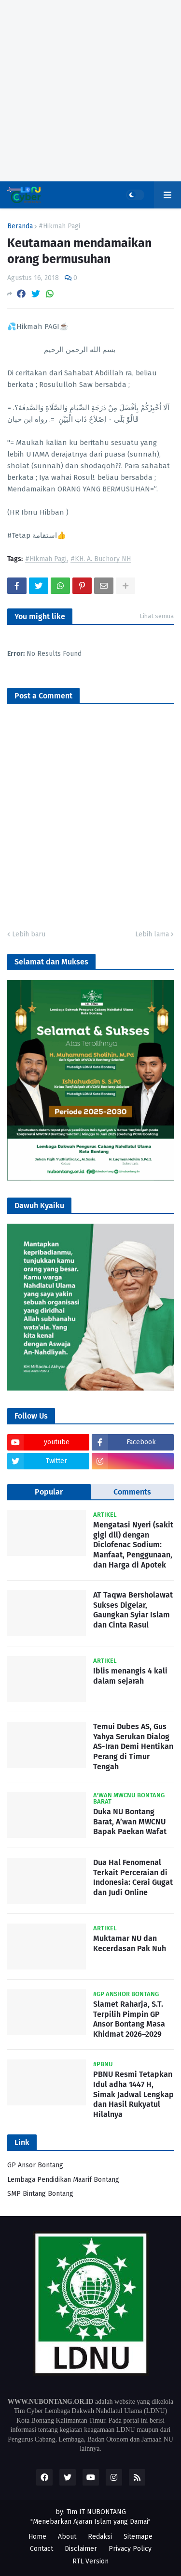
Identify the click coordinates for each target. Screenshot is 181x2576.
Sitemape (138, 2536)
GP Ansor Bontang (35, 2165)
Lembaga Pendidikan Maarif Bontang (63, 2180)
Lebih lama (152, 934)
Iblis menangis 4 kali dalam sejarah (130, 1676)
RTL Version (90, 2561)
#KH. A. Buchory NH (100, 559)
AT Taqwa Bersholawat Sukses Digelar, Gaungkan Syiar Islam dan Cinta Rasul (133, 1609)
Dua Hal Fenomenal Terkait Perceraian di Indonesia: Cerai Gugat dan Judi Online (133, 1877)
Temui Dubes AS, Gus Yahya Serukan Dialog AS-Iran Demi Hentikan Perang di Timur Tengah (133, 1746)
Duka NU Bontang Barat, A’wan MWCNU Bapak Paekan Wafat (130, 1821)
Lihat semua (156, 616)
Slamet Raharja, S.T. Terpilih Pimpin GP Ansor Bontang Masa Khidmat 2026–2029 (129, 2019)
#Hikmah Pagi (59, 226)
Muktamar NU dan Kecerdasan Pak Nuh (129, 1943)
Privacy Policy (130, 2549)
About (67, 2536)
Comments (132, 1491)
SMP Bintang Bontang (40, 2194)
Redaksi (100, 2536)
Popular (49, 1491)
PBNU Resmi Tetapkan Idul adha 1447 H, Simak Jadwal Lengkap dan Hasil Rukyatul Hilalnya (133, 2094)
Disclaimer (81, 2549)
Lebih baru (28, 934)
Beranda (20, 226)
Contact (41, 2549)
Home (37, 2536)
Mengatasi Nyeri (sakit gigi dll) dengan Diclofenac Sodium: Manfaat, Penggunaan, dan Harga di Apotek (133, 1544)
